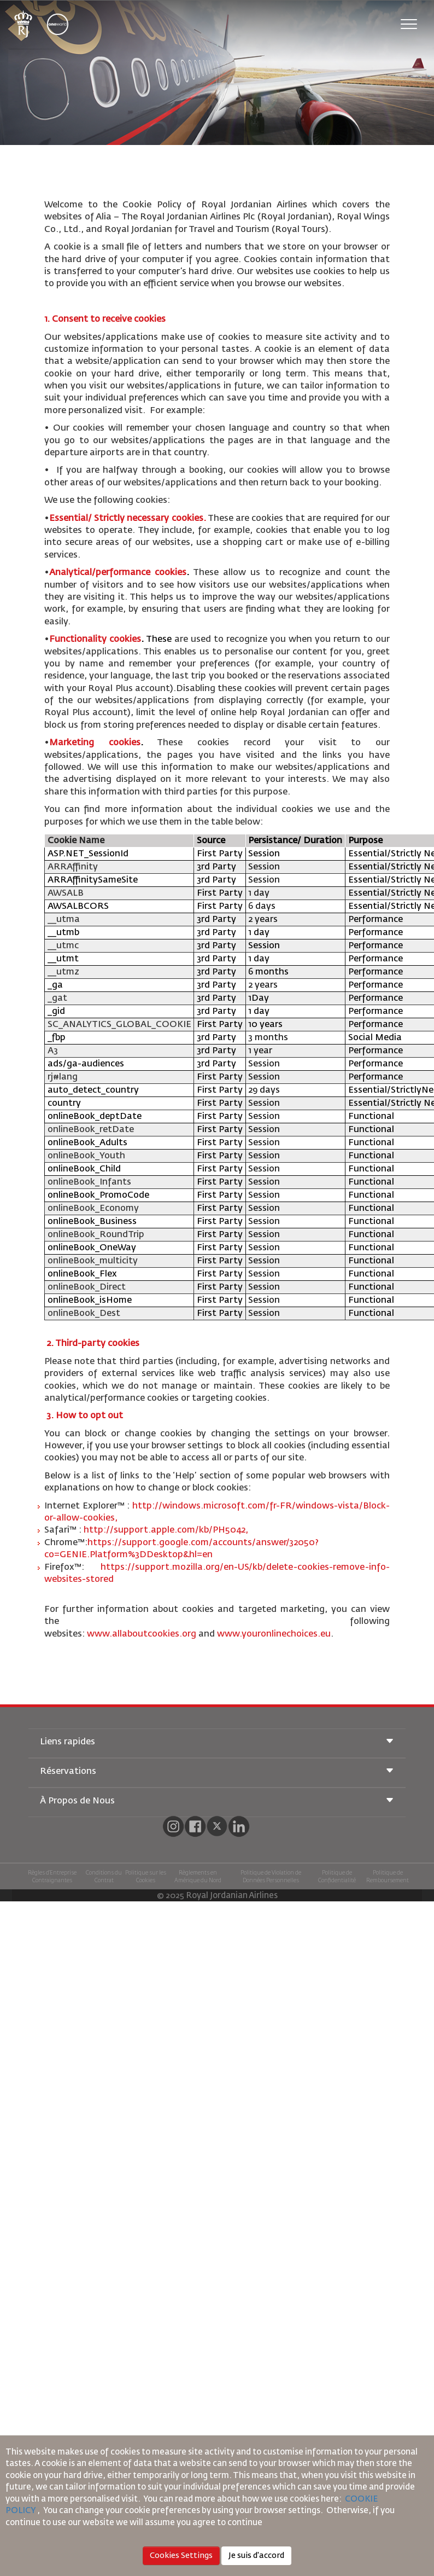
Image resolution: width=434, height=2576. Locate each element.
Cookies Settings (181, 2556)
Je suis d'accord (256, 2556)
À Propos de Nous (217, 1801)
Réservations (217, 1772)
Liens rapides (217, 1742)
